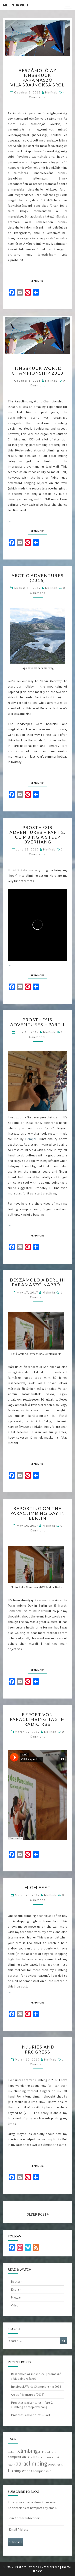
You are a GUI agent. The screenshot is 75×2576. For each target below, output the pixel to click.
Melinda (51, 92)
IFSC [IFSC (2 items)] (36, 2457)
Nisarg (37, 2571)
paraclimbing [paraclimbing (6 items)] (31, 2463)
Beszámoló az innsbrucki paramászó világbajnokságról (37, 78)
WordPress (51, 2567)
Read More (39, 281)
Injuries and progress (37, 2049)
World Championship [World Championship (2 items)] (36, 2471)
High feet (38, 1887)
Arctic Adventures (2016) (37, 578)
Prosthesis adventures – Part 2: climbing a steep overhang (37, 835)
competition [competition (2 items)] (17, 2457)
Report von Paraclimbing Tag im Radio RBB (37, 1719)
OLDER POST (38, 2214)
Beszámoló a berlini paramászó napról (37, 1282)
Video (14, 2305)
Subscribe (15, 2542)
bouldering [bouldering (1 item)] (13, 2452)
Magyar (16, 2297)
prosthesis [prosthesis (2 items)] (55, 2464)
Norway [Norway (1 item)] (11, 2465)
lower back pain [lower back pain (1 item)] (53, 2457)
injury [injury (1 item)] (42, 2457)
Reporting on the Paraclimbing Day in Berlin (37, 1513)
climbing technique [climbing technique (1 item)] (47, 2452)
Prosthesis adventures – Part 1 (37, 1022)
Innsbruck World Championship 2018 (37, 370)
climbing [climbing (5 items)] (28, 2450)
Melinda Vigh (15, 4)
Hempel (30, 1139)
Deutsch (16, 2281)
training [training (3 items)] (14, 2470)
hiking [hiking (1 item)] (29, 2457)
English (16, 2289)
